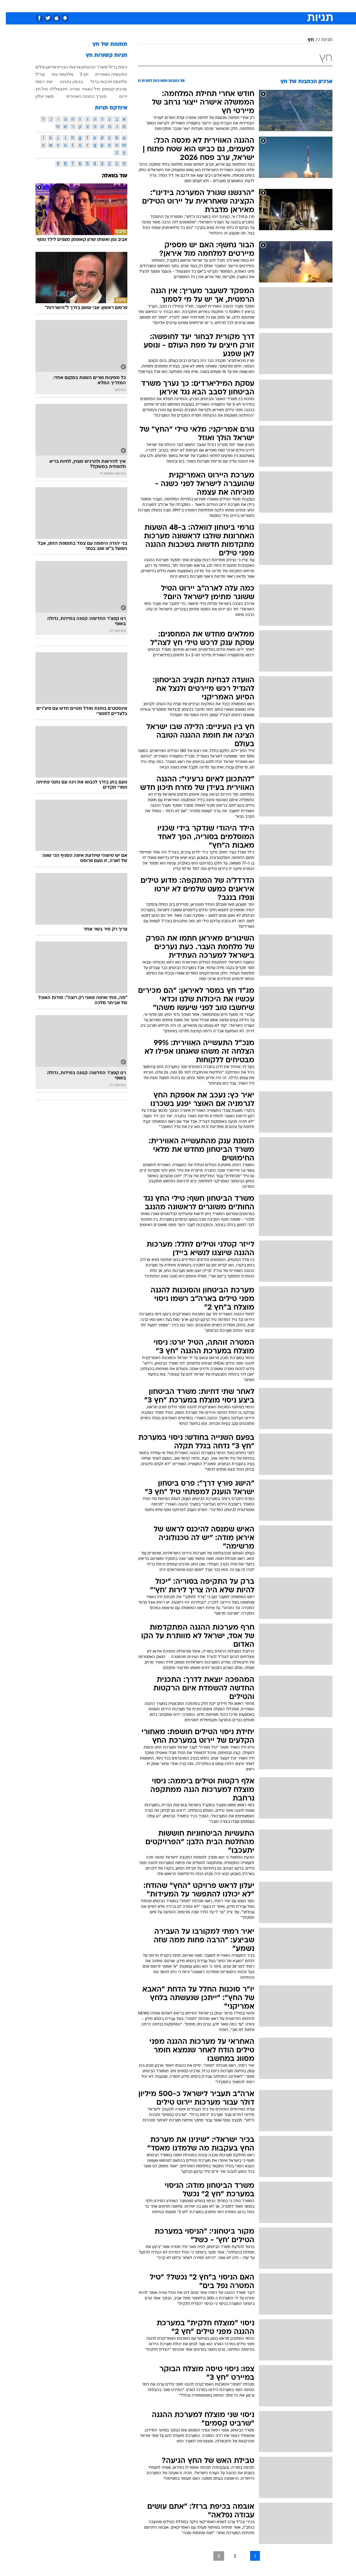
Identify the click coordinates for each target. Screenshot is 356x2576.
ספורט (256, 6)
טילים (34, 66)
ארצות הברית (63, 66)
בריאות (171, 6)
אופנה (110, 6)
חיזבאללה (53, 89)
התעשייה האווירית (105, 74)
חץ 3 (78, 74)
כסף (204, 6)
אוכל (189, 6)
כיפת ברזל (112, 66)
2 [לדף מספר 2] (229, 2555)
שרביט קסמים (109, 89)
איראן (45, 66)
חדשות (276, 6)
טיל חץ (36, 89)
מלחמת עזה (56, 74)
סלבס (220, 6)
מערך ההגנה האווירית (81, 96)
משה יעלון (39, 96)
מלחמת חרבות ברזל (103, 81)
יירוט (117, 96)
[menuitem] (272, 6)
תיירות (152, 6)
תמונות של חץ (104, 44)
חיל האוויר (85, 89)
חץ (305, 40)
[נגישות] (8, 5)
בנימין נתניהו (65, 81)
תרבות (238, 6)
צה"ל (34, 74)
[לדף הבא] (213, 2556)
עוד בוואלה (109, 176)
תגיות (321, 40)
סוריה (69, 89)
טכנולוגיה (131, 6)
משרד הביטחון (89, 66)
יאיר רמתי (38, 81)
